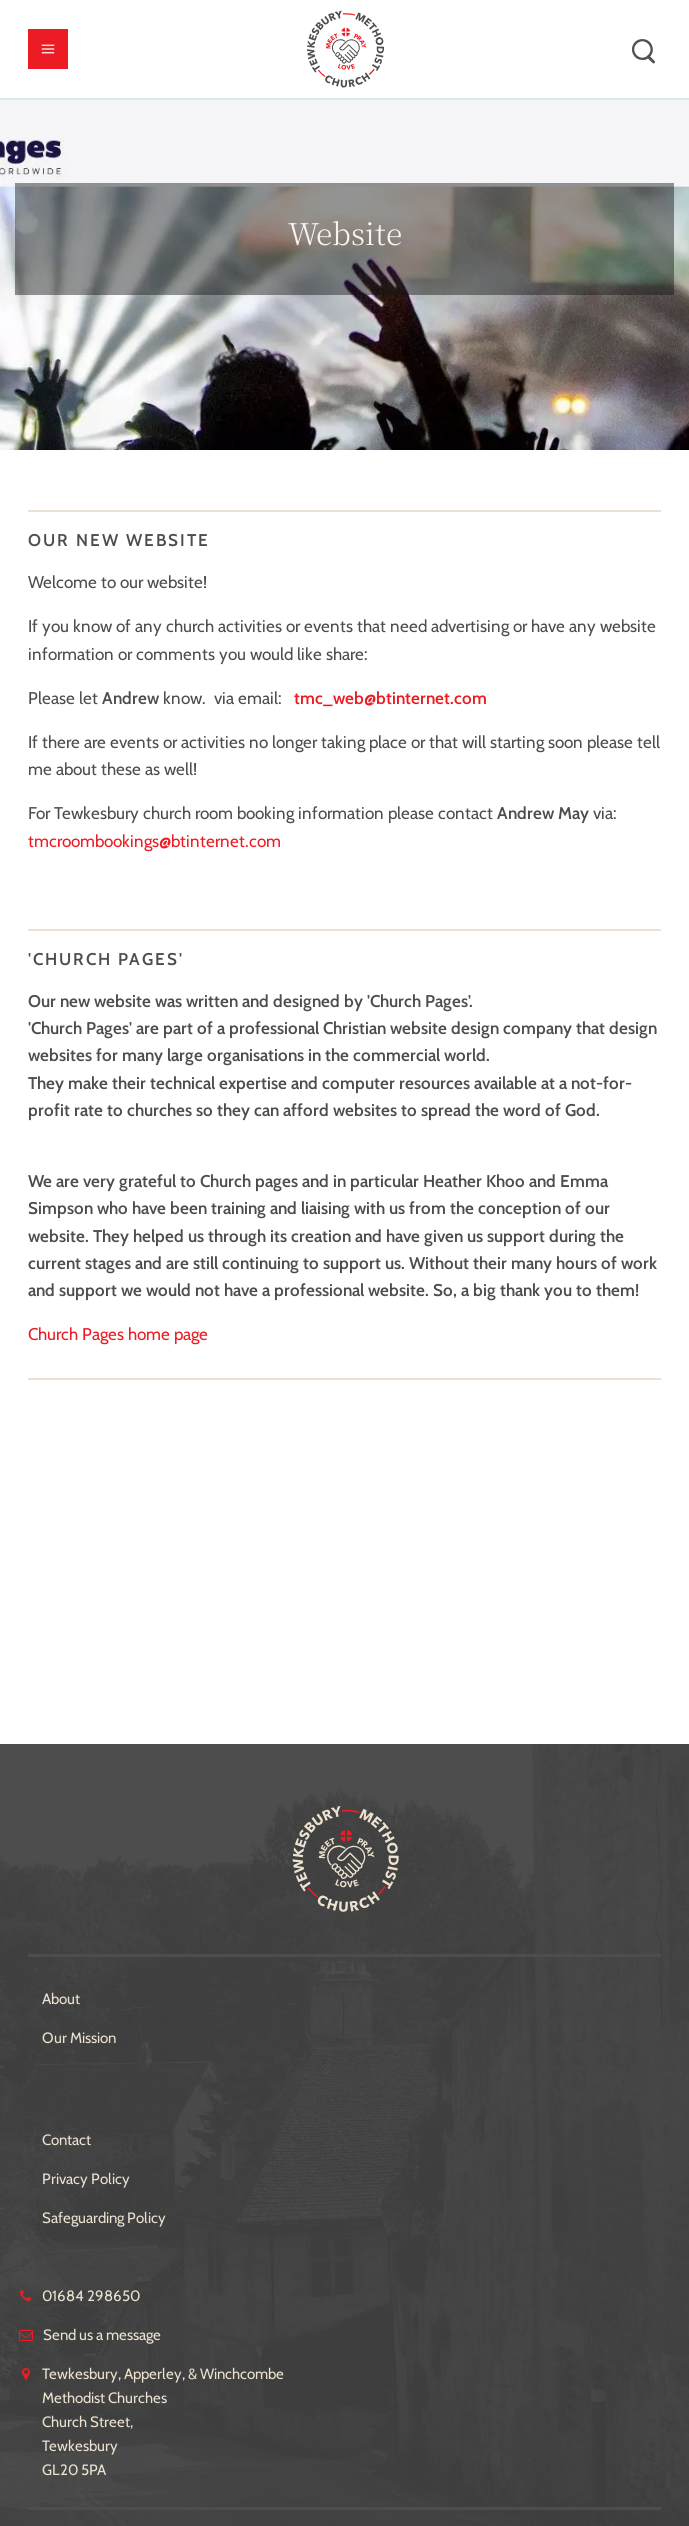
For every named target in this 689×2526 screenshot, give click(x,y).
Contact (66, 2140)
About (61, 1999)
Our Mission (79, 2038)
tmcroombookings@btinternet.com (154, 841)
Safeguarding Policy (104, 2218)
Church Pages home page (118, 1334)
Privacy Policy (86, 2179)
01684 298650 (91, 2296)
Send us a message (102, 2335)
